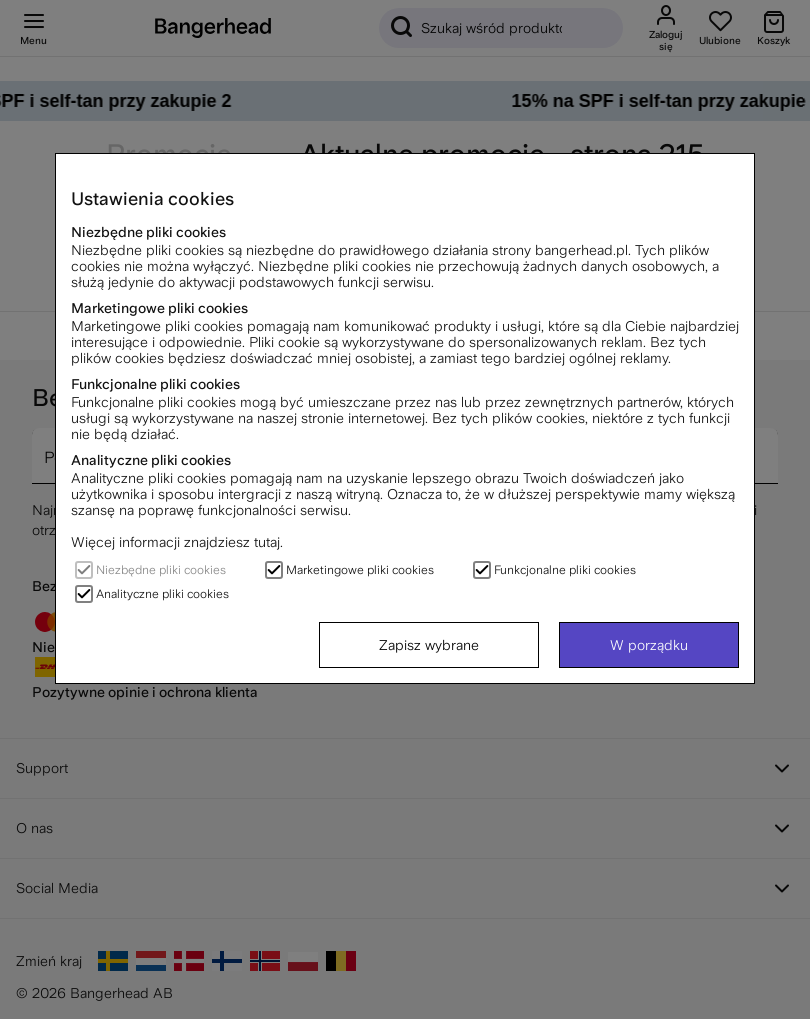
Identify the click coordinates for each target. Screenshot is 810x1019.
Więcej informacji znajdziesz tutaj (175, 542)
